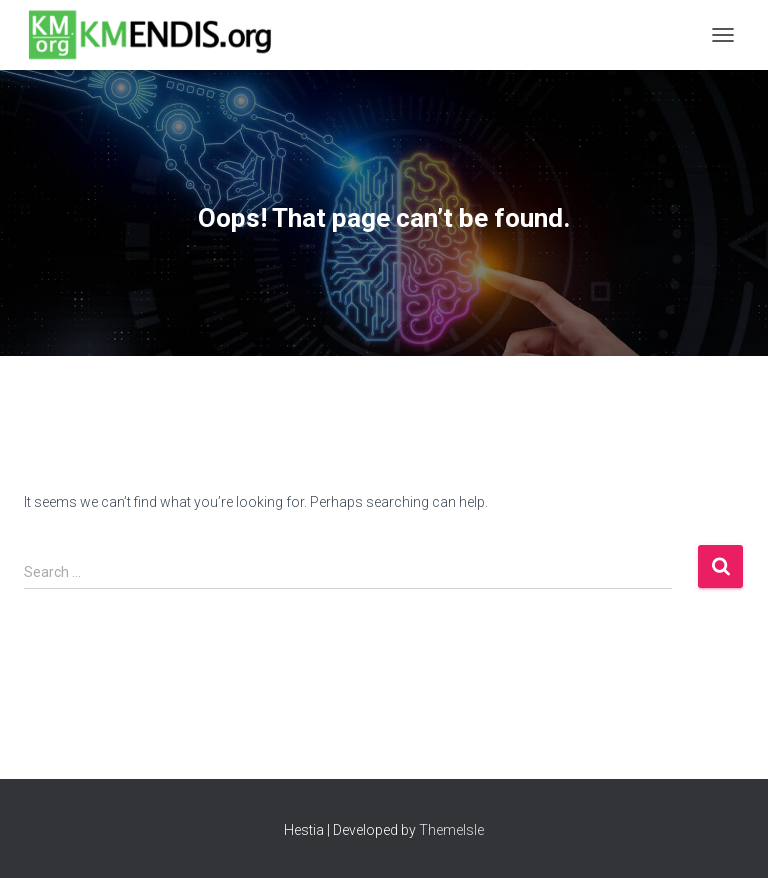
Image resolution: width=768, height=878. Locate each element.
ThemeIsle (451, 830)
